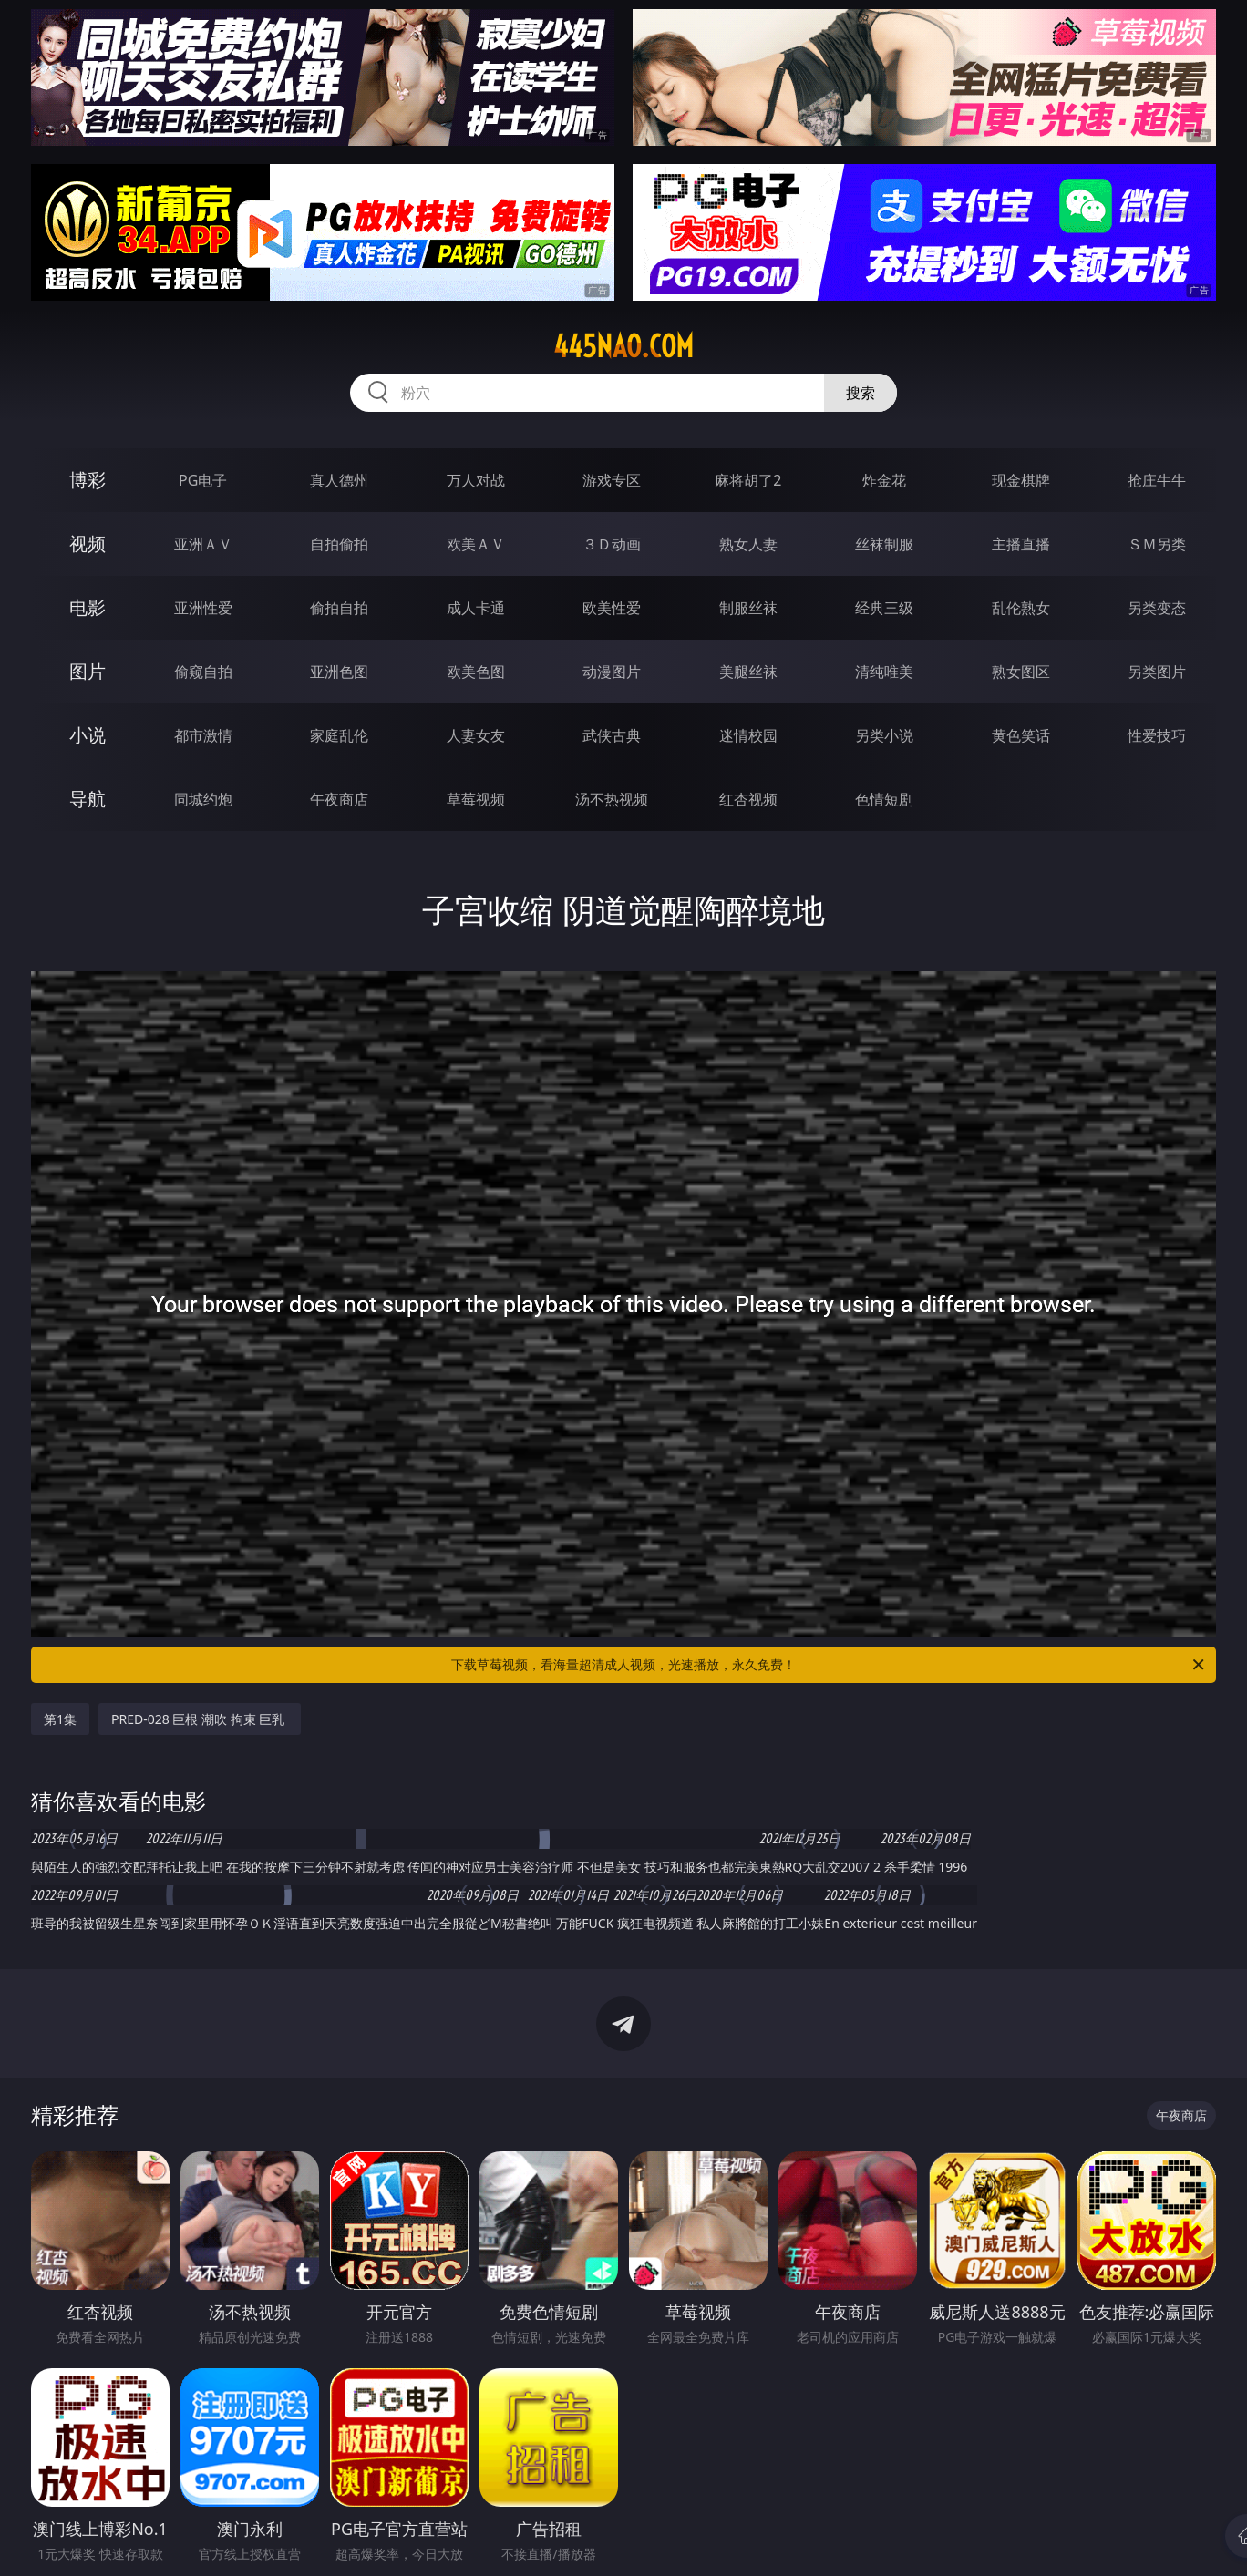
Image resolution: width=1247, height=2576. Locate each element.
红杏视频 (748, 799)
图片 (87, 671)
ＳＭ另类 (1157, 544)
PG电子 (203, 480)
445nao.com (623, 346)
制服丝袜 (748, 608)
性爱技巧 (1157, 735)
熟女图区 (1021, 672)
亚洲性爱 (203, 608)
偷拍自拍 (339, 608)
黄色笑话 (1021, 735)
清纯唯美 (884, 672)
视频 (87, 543)
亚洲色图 (339, 672)
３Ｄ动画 (611, 544)
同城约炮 (203, 799)
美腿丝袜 (748, 672)
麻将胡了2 (748, 480)
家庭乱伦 (339, 735)
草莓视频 (476, 799)
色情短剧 (884, 799)
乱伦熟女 (1021, 608)
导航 (87, 798)
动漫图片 (611, 672)
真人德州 (339, 480)
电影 (87, 607)
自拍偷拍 (339, 544)
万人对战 (476, 480)
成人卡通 (476, 608)
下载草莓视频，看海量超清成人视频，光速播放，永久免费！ (829, 1665)
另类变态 (1157, 608)
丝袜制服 (884, 544)
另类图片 (1157, 672)
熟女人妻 (748, 544)
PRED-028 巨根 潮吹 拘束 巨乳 (199, 1719)
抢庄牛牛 (1157, 480)
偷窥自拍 (203, 672)
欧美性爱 (611, 608)
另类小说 (884, 735)
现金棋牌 (1021, 480)
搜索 (860, 393)
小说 (87, 735)
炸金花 (884, 480)
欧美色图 (476, 672)
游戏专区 (611, 480)
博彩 (87, 479)
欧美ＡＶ (476, 544)
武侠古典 (611, 735)
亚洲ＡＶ (203, 544)
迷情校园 (748, 735)
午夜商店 (339, 799)
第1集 (60, 1719)
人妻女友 (476, 735)
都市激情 (203, 735)
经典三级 (884, 608)
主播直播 (1021, 544)
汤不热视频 (611, 799)
